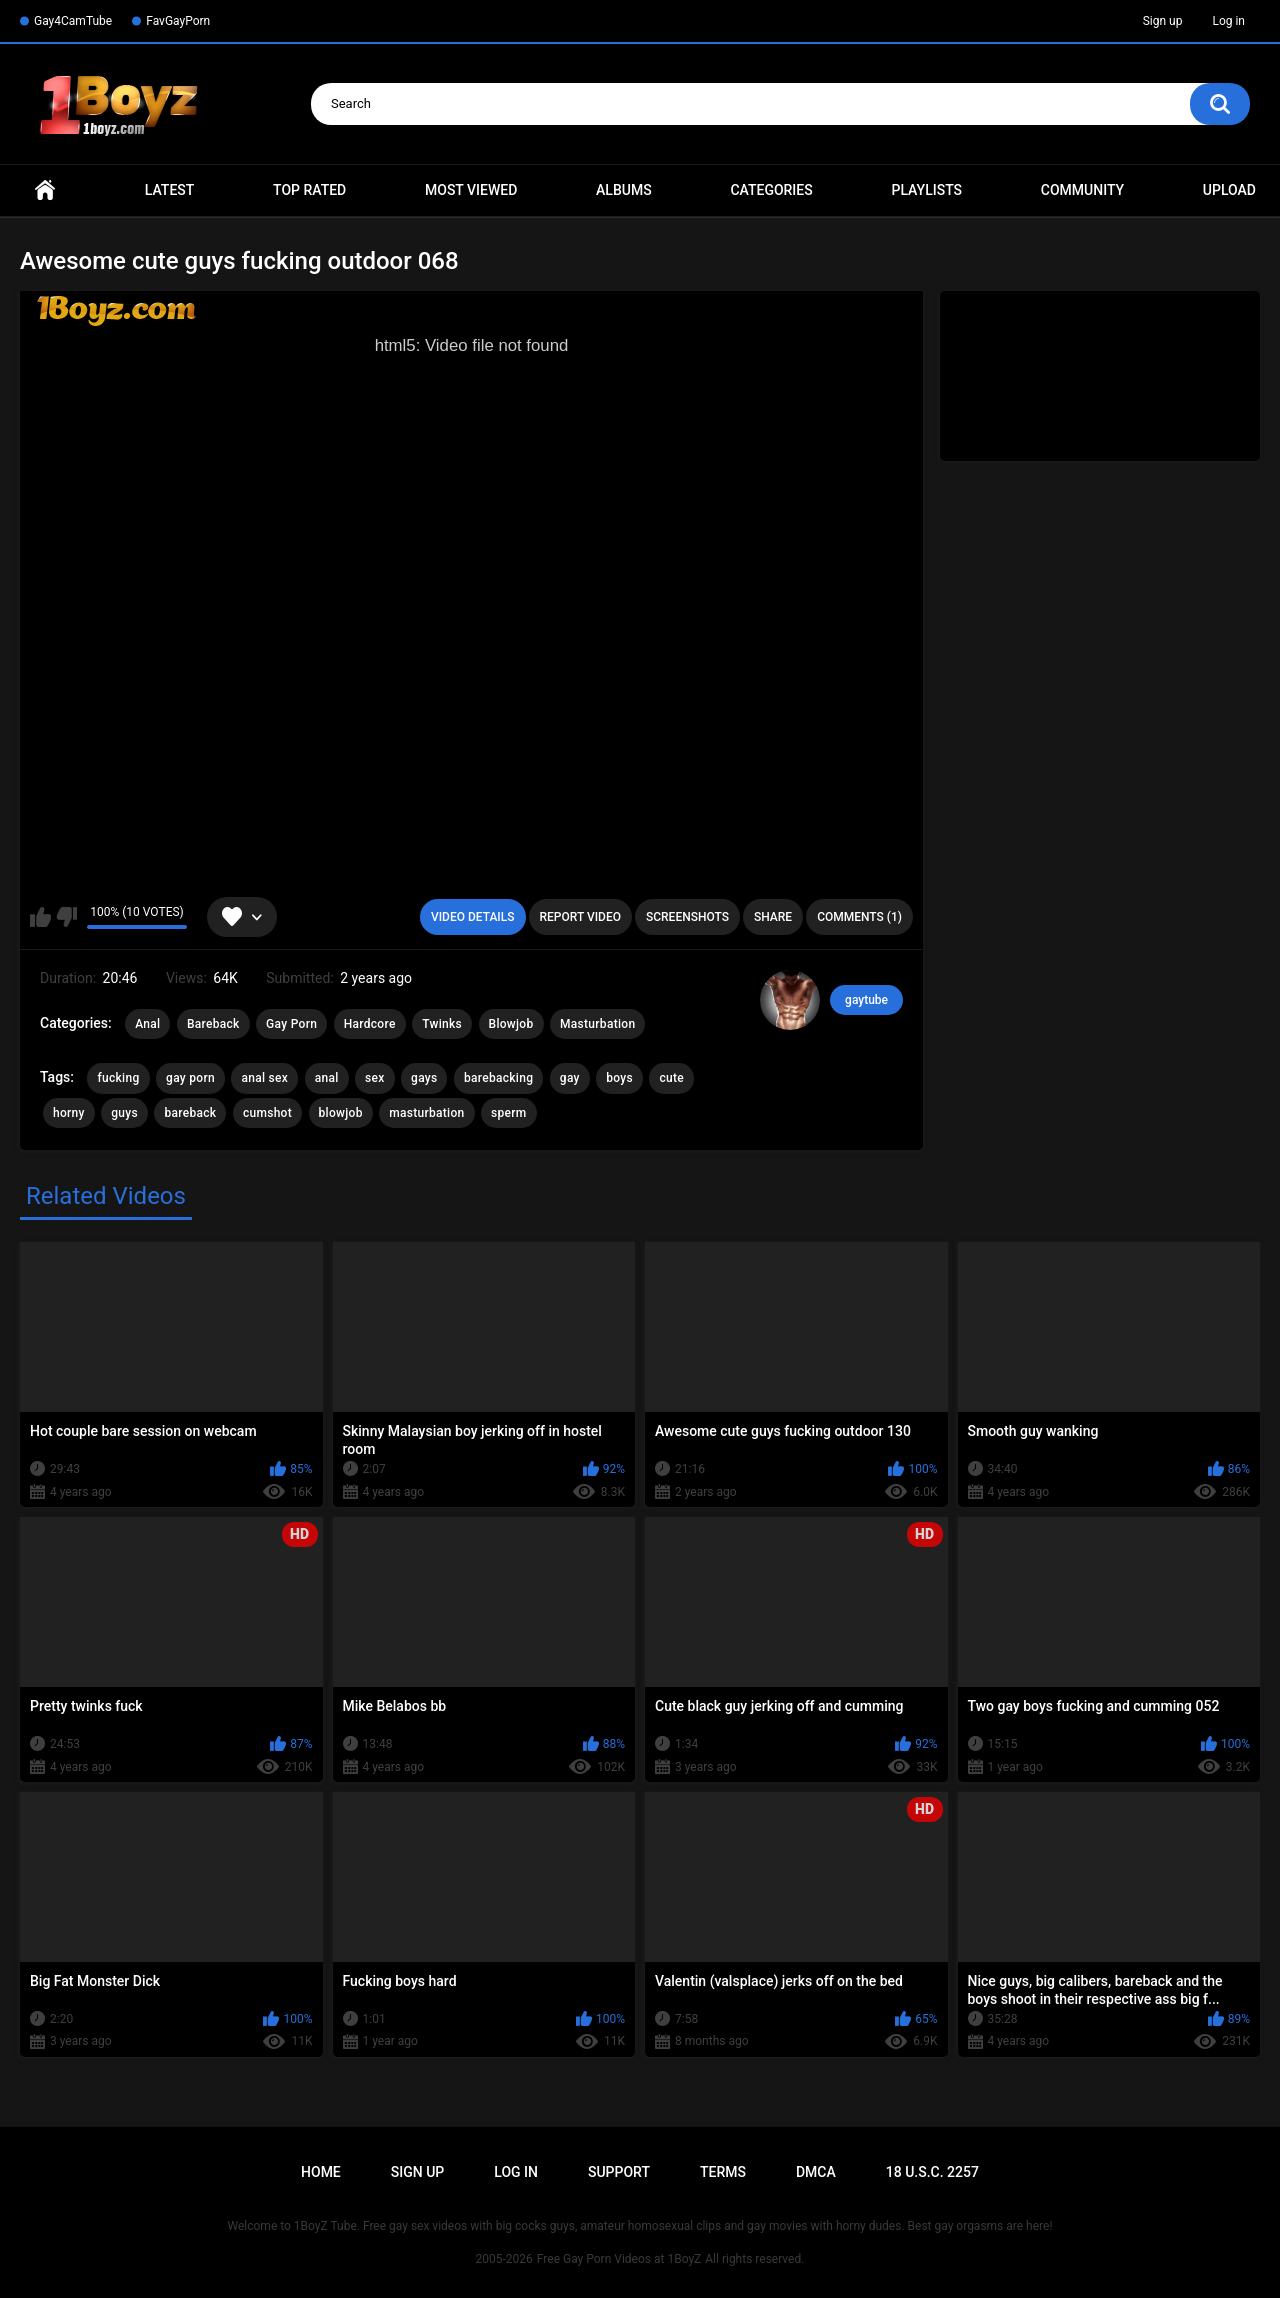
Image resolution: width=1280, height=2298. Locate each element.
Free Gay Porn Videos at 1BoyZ (619, 2259)
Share (773, 917)
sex (375, 1078)
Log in (1228, 21)
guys (124, 1113)
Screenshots (687, 917)
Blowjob (511, 1024)
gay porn (190, 1078)
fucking (118, 1078)
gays (424, 1078)
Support (619, 2172)
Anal (147, 1024)
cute (671, 1078)
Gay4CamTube (73, 21)
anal (327, 1078)
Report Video (580, 917)
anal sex (264, 1078)
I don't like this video (66, 917)
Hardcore (370, 1024)
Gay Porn (291, 1024)
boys (619, 1078)
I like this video (40, 917)
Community (1082, 190)
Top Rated (309, 190)
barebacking (498, 1078)
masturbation (426, 1113)
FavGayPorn (178, 21)
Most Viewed (471, 190)
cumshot (267, 1113)
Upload (1229, 190)
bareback (190, 1113)
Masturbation (597, 1024)
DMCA (816, 2172)
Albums (624, 190)
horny (69, 1113)
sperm (509, 1113)
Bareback (213, 1024)
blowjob (341, 1113)
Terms (723, 2172)
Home (45, 190)
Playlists (926, 190)
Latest (170, 190)
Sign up (1163, 21)
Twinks (442, 1024)
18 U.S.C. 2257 (932, 2172)
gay (570, 1078)
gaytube (866, 1000)
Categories (771, 190)
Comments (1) (859, 917)
